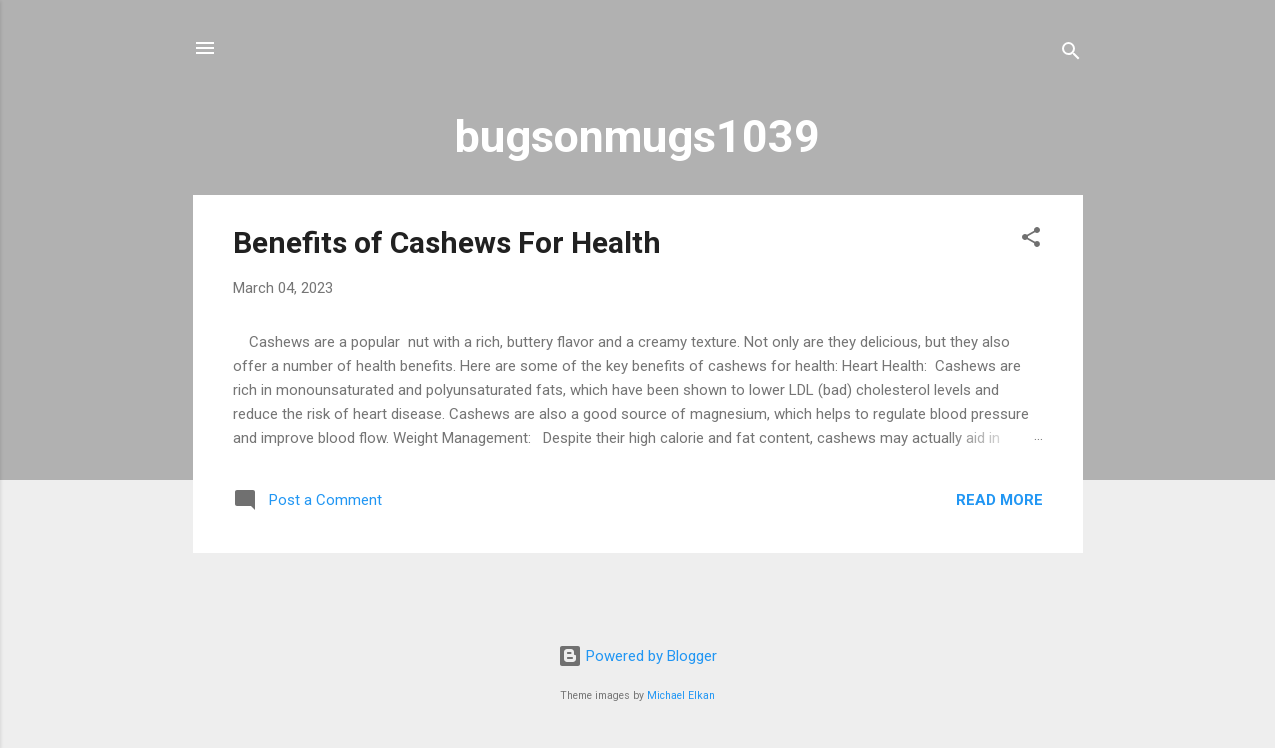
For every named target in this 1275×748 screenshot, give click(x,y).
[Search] (1071, 54)
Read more (999, 500)
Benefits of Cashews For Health (447, 242)
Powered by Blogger (637, 656)
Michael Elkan (681, 695)
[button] (1031, 240)
